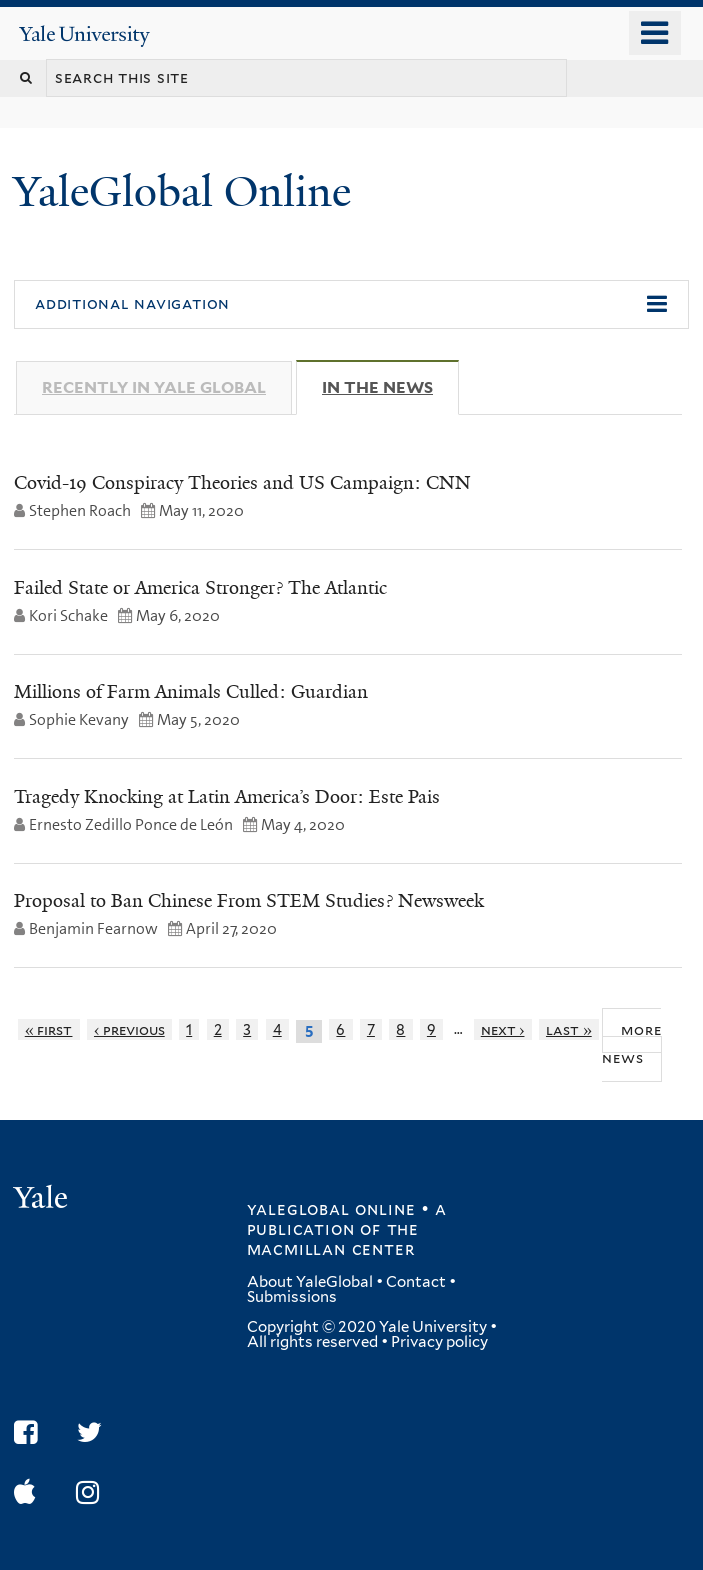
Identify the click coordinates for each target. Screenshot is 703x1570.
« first (49, 1029)
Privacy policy (439, 1342)
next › (503, 1029)
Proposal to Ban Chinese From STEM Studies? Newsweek (249, 901)
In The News (390, 387)
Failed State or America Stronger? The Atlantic (200, 588)
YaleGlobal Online (182, 191)
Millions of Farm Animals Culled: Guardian (191, 692)
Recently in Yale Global (154, 387)
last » (569, 1029)
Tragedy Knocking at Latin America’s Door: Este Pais (227, 797)
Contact (416, 1282)
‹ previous (129, 1029)
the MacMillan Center (333, 1239)
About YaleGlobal (310, 1282)
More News (631, 1044)
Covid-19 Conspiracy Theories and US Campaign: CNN (242, 483)
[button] (351, 305)
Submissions (292, 1297)
